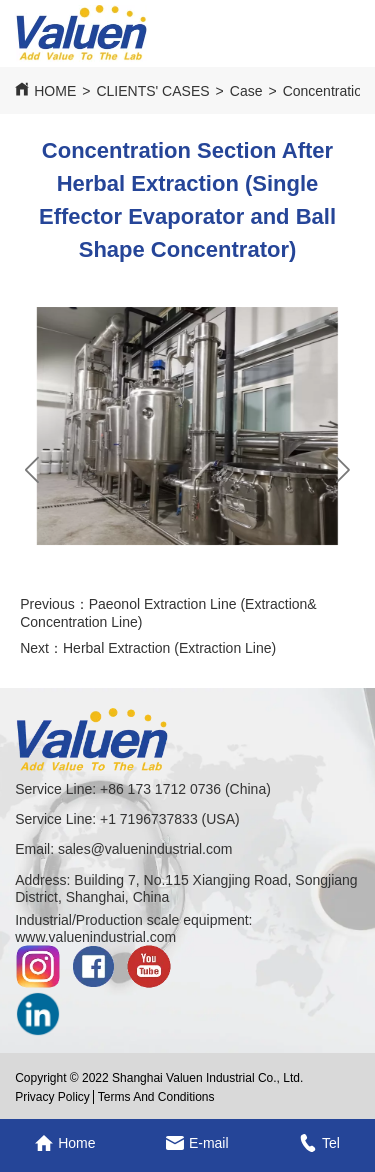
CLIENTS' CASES (152, 91)
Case (246, 91)
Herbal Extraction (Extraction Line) (169, 648)
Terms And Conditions (156, 1097)
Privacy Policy (52, 1097)
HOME (55, 91)
